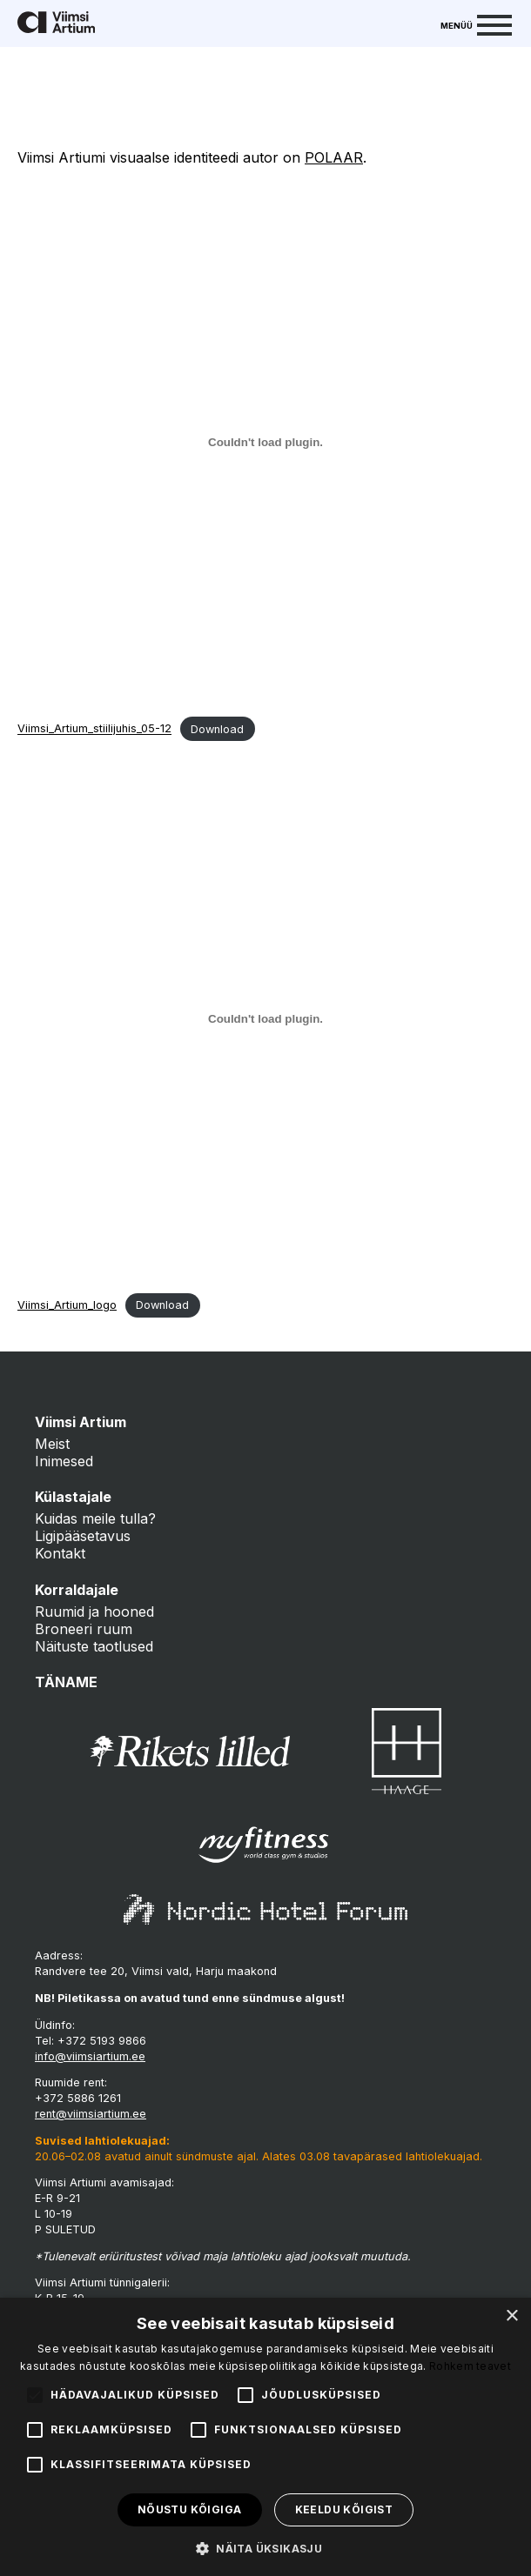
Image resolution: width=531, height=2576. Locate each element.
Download (217, 729)
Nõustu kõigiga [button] (190, 2509)
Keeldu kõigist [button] (344, 2509)
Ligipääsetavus (83, 1536)
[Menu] (476, 23)
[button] (265, 2547)
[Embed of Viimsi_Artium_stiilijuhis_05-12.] (265, 442)
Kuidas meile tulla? (95, 1518)
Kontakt (60, 1553)
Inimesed (64, 1461)
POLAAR (334, 157)
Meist (52, 1443)
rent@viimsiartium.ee (90, 2113)
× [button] (511, 2316)
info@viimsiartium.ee (90, 2056)
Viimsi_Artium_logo (67, 1304)
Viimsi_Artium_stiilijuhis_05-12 (94, 729)
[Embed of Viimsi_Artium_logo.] (265, 1018)
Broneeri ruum (83, 1629)
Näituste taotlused (94, 1646)
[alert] (265, 2437)
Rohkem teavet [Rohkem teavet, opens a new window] (470, 2365)
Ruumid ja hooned (94, 1611)
